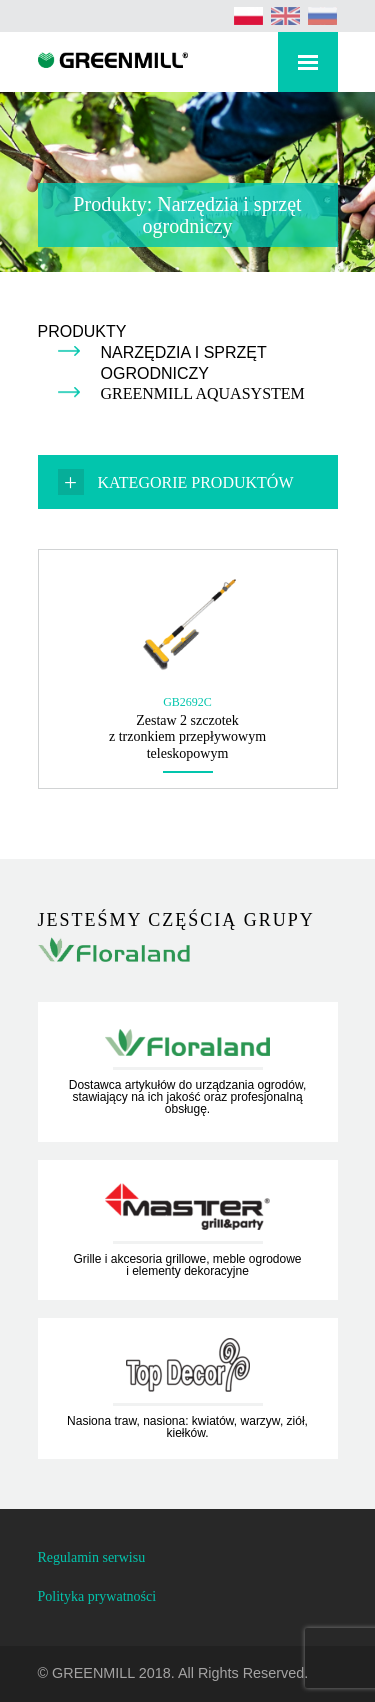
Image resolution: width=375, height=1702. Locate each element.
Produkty (82, 331)
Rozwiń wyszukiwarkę (244, 65)
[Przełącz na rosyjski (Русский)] (323, 16)
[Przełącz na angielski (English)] (286, 16)
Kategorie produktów (196, 482)
